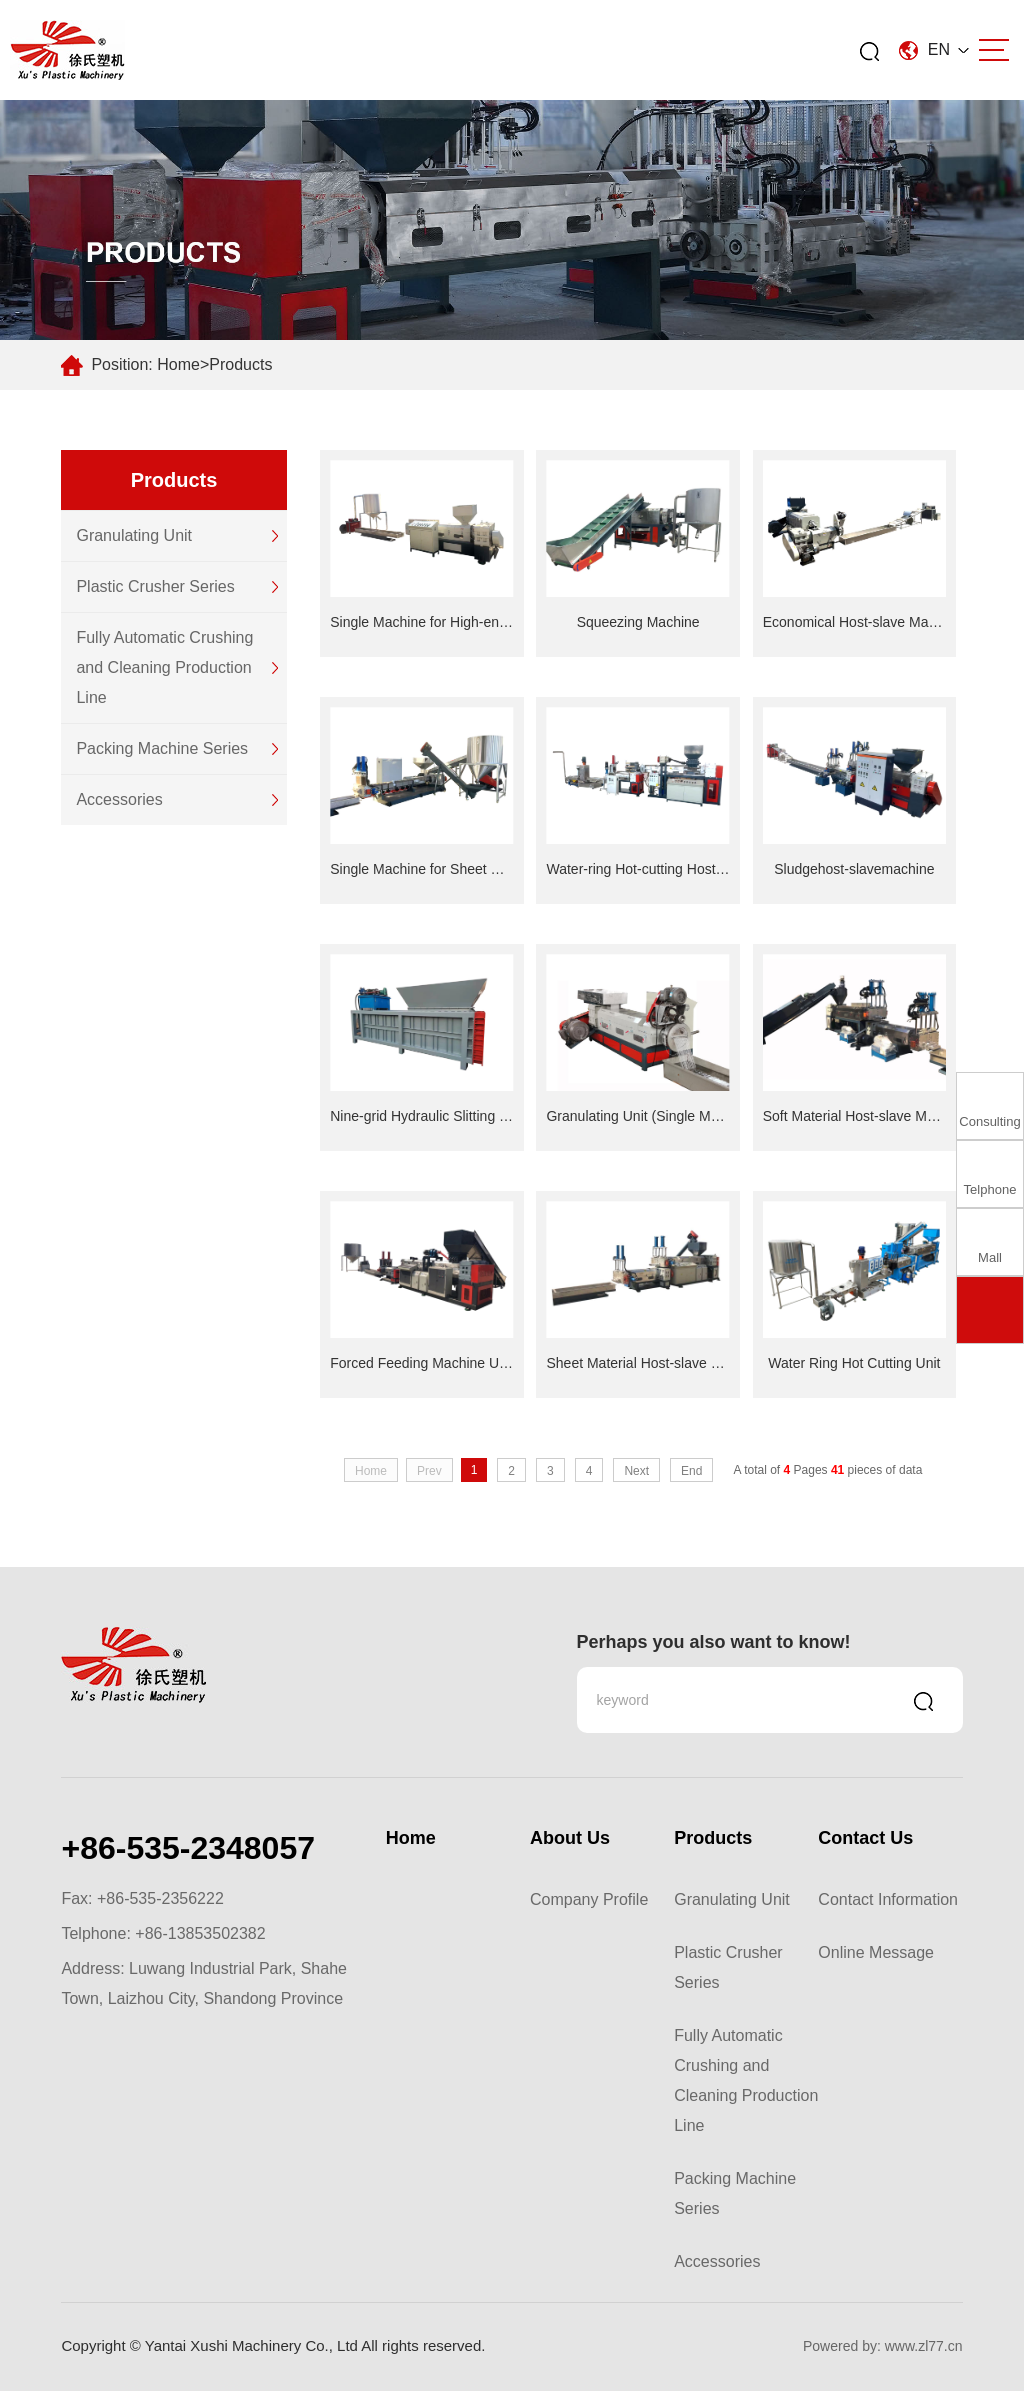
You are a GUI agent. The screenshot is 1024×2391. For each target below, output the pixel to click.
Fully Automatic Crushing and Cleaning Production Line (164, 667)
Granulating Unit (134, 535)
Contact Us (865, 1838)
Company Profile (589, 1899)
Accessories (119, 799)
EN (934, 49)
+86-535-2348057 (188, 1848)
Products (240, 364)
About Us (570, 1838)
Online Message (876, 1952)
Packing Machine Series (162, 748)
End (691, 1471)
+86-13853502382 (200, 1933)
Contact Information (888, 1899)
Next (636, 1471)
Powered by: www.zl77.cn (883, 2346)
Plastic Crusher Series (155, 586)
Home (178, 364)
